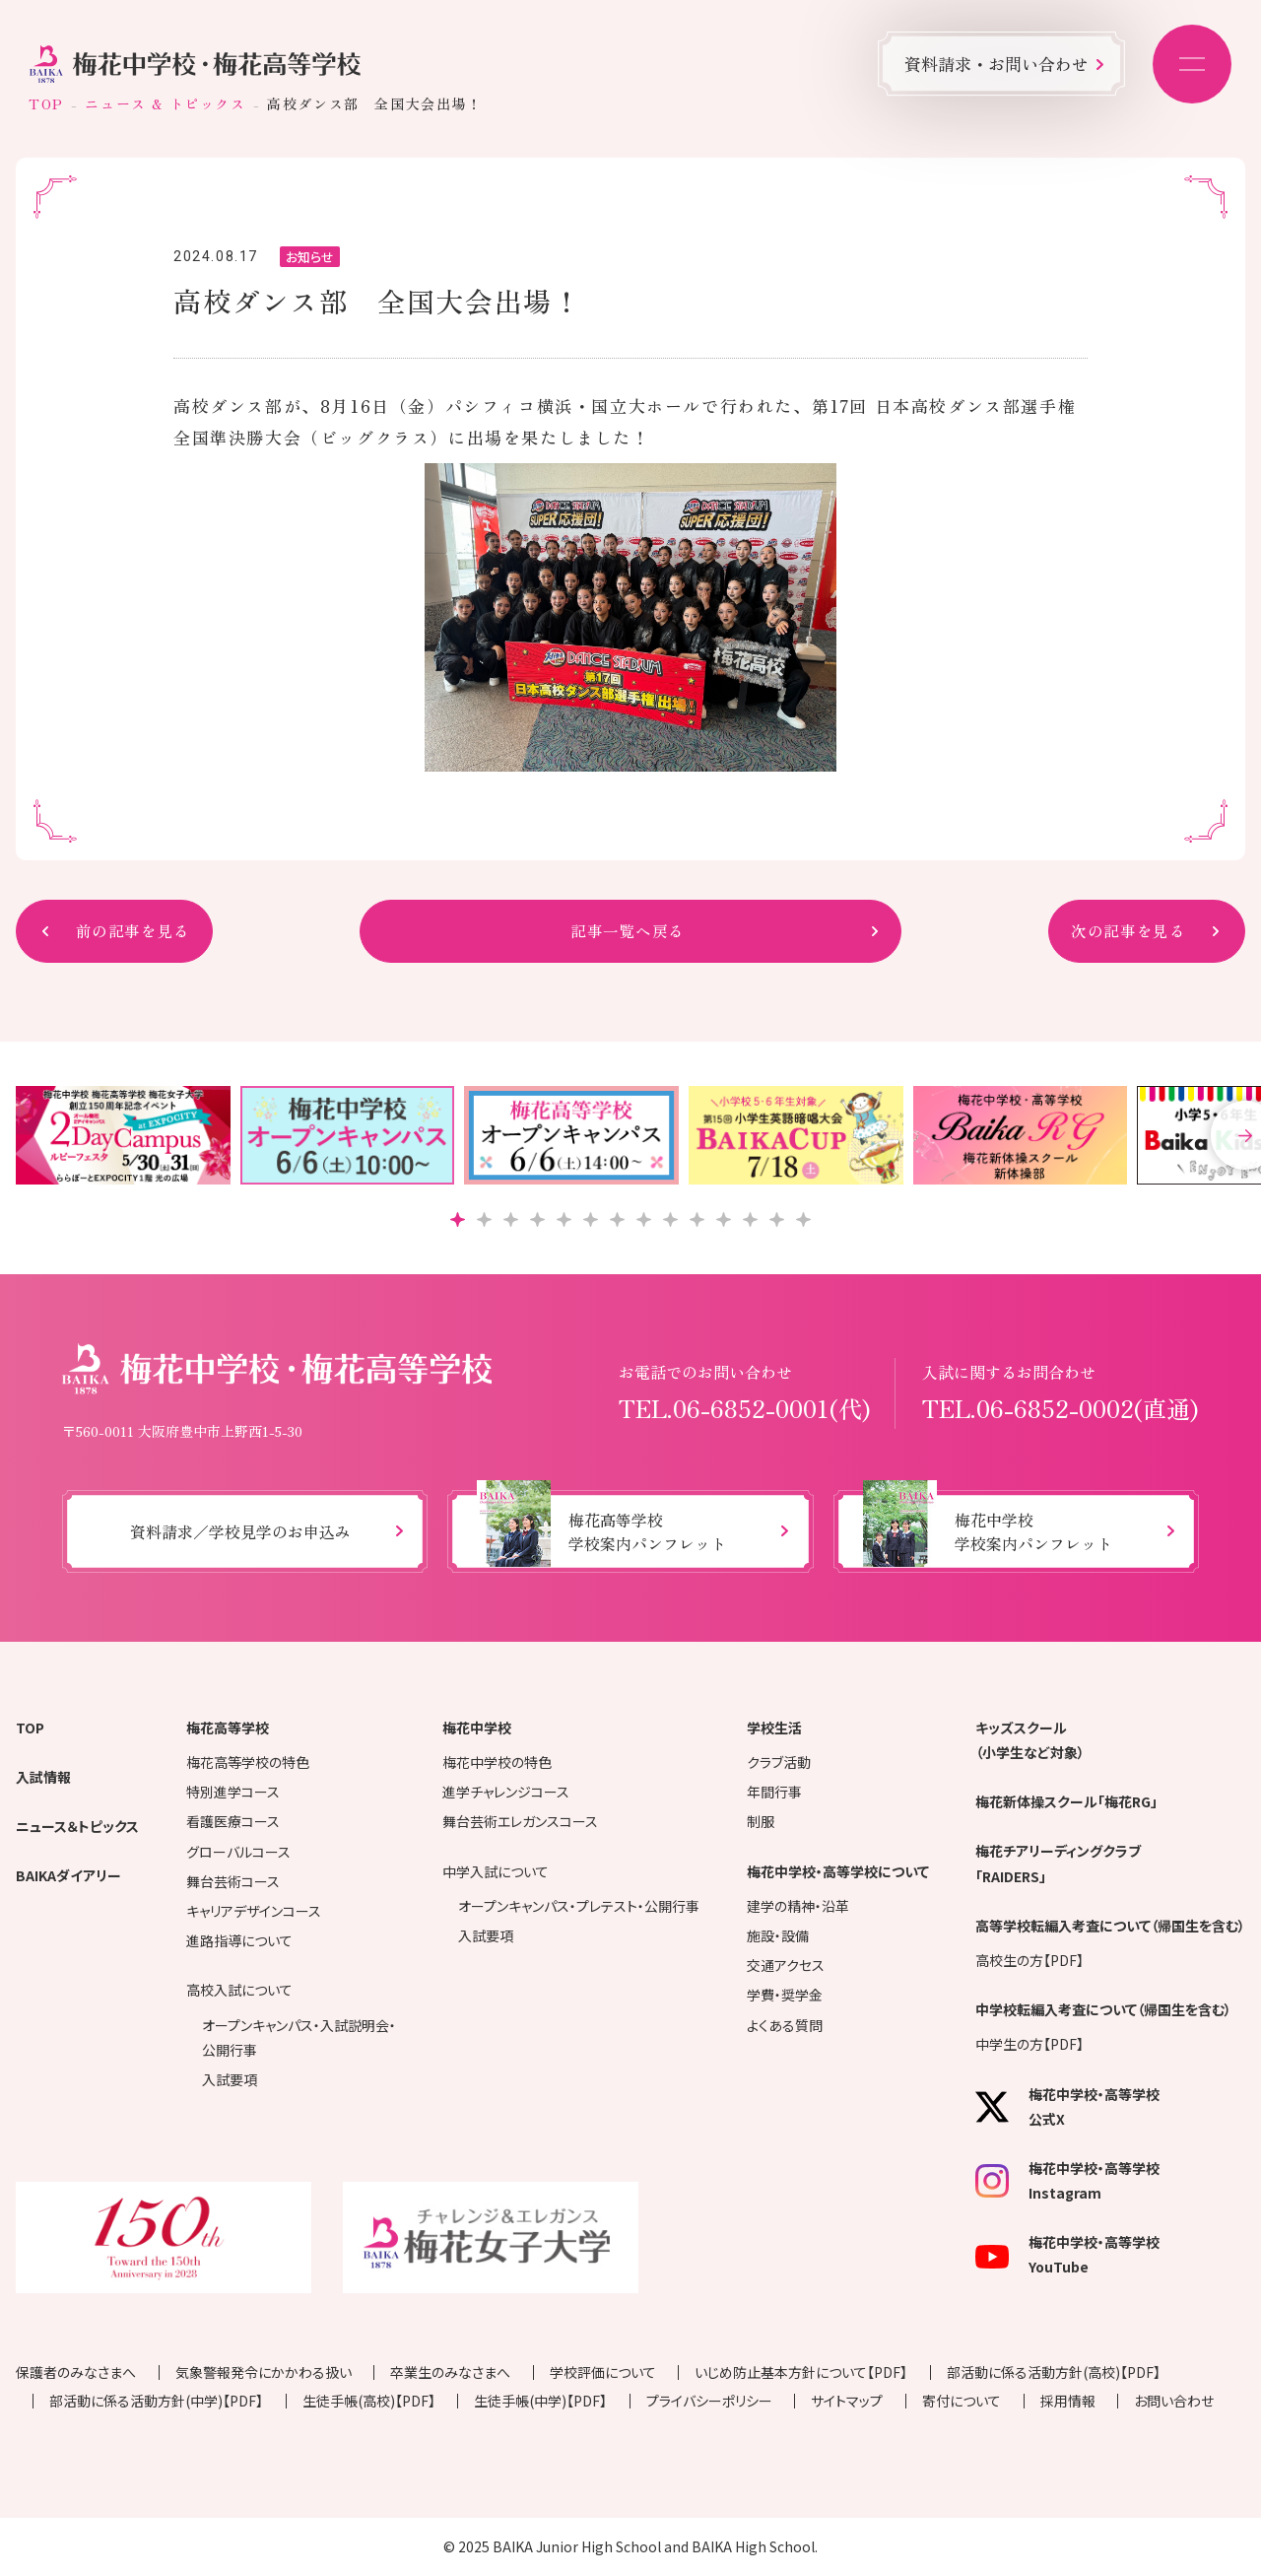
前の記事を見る (128, 931)
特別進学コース (233, 1791)
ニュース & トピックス (165, 103)
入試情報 (43, 1777)
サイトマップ (847, 2400)
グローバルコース (238, 1852)
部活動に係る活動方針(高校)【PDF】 (1054, 2372)
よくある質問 (785, 2025)
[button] (457, 1219)
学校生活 (774, 1727)
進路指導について (239, 1940)
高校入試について (239, 1990)
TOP (46, 103)
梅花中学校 (476, 1727)
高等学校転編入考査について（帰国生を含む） (1110, 1925)
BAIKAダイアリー (68, 1875)
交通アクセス (786, 1965)
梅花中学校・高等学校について (838, 1871)
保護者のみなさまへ (76, 2372)
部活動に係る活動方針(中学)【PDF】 (156, 2400)
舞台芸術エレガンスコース (520, 1821)
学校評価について (603, 2372)
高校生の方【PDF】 (1029, 1960)
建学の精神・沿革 (798, 1906)
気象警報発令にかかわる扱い (263, 2372)
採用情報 (1067, 2400)
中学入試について (495, 1871)
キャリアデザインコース (253, 1911)
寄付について (961, 2400)
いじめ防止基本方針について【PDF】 (801, 2372)
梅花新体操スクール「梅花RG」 (1066, 1801)
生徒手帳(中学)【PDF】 (540, 2400)
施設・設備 (778, 1935)
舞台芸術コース (233, 1881)
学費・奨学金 (785, 1994)
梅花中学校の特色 (497, 1762)
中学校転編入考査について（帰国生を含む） (1103, 2009)
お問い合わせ (1174, 2400)
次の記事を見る (1132, 931)
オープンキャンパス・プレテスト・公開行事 (578, 1906)
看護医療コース (233, 1821)
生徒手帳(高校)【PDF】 (368, 2400)
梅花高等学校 (227, 1727)
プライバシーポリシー (709, 2400)
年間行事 (774, 1791)
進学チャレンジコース (505, 1791)
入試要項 (229, 2079)
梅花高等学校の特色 (247, 1762)
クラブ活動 (779, 1762)
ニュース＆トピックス (77, 1826)
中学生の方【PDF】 (1029, 2044)
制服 (760, 1821)
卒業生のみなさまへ (450, 2372)
